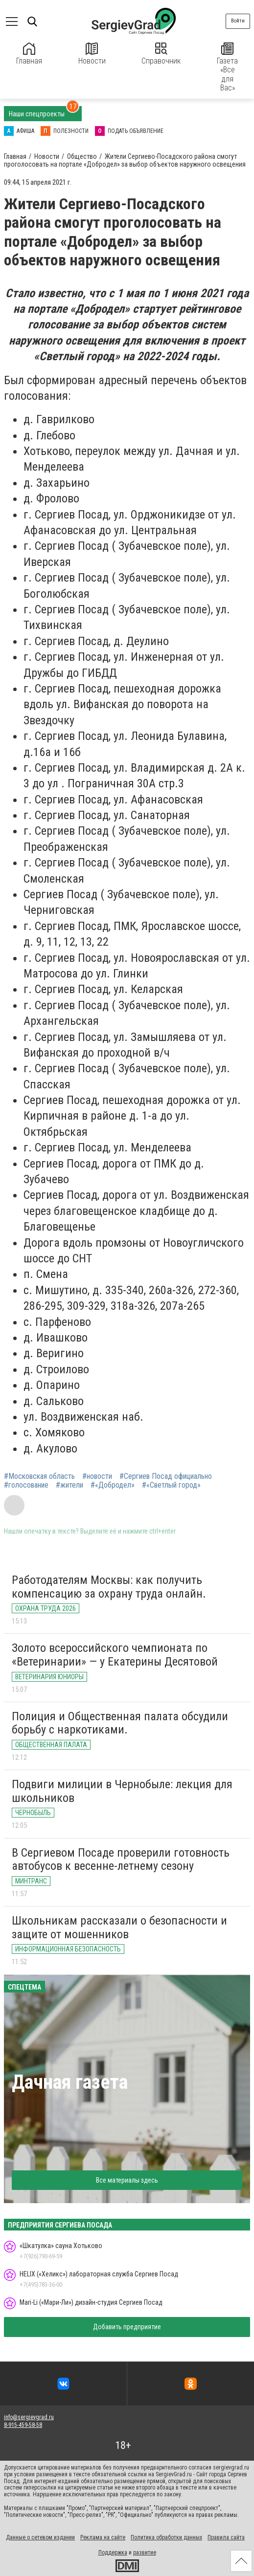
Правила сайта (226, 2537)
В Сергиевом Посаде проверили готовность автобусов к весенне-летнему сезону (121, 1859)
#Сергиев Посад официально (165, 1476)
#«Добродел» (113, 1485)
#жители (69, 1485)
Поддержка (112, 2552)
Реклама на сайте (102, 2537)
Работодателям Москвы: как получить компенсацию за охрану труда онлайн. (109, 1587)
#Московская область (39, 1476)
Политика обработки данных (166, 2537)
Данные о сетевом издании (40, 2537)
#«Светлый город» (171, 1485)
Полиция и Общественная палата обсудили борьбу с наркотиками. (120, 1723)
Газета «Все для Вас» (227, 67)
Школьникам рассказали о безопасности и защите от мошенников (119, 1927)
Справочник (161, 54)
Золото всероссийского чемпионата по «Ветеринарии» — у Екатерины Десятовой (115, 1654)
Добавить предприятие (127, 2327)
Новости (92, 54)
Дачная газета (70, 2082)
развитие (144, 2552)
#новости (97, 1476)
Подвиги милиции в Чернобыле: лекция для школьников (122, 1791)
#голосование (26, 1485)
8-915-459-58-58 (23, 2425)
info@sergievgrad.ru (29, 2417)
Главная (29, 54)
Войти (238, 21)
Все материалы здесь (127, 2180)
